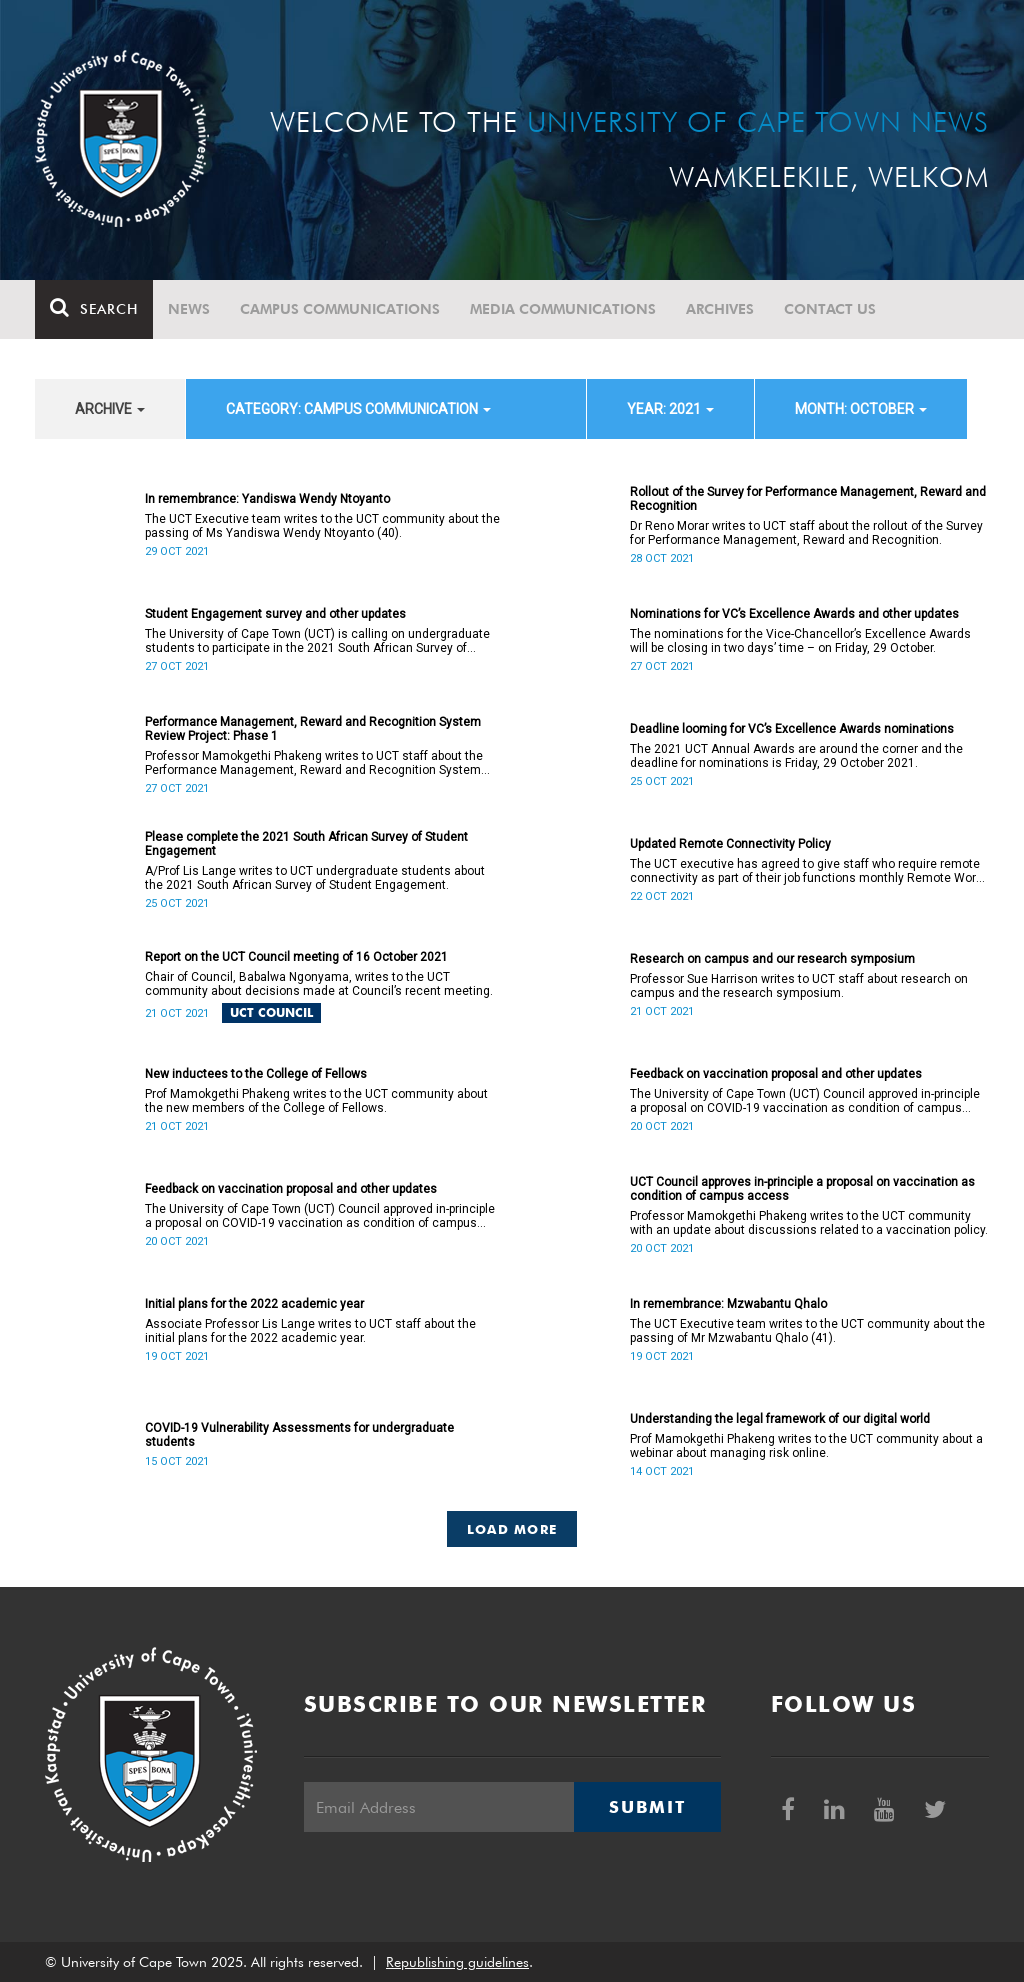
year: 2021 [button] (670, 409)
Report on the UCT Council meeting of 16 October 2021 (296, 957)
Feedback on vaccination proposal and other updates (776, 1074)
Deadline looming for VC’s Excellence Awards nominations (792, 729)
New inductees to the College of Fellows (256, 1074)
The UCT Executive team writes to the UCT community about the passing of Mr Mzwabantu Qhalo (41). (807, 1331)
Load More (512, 1529)
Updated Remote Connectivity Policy (730, 844)
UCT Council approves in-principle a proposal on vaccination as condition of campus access (802, 1189)
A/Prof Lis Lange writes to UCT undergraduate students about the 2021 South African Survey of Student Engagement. (315, 878)
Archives (720, 309)
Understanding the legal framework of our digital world (780, 1419)
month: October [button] (861, 409)
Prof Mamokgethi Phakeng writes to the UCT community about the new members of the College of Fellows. (316, 1101)
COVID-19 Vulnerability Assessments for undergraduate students (299, 1435)
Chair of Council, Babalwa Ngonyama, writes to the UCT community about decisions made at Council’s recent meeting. (319, 984)
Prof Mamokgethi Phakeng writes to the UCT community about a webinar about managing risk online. (806, 1446)
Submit (647, 1807)
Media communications (563, 309)
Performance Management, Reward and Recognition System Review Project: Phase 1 (313, 729)
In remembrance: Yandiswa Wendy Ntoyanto (267, 499)
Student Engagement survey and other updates (275, 614)
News (189, 309)
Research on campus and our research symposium (772, 959)
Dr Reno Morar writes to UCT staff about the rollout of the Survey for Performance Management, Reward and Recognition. (806, 533)
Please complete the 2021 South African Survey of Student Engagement (306, 844)
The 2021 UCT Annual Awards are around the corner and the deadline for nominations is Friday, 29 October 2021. (796, 756)
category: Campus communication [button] (358, 409)
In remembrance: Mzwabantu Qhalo (728, 1304)
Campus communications (340, 309)
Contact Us (830, 309)
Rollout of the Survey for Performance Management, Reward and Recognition (808, 499)
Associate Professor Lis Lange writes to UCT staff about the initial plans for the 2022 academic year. (310, 1331)
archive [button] (110, 409)
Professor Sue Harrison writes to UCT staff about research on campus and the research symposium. (799, 986)
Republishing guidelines (457, 1962)
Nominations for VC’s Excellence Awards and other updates (794, 614)
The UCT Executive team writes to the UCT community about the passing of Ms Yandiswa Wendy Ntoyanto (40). (322, 526)
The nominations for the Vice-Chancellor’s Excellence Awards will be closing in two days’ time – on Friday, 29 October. (800, 641)
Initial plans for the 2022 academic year (254, 1304)
